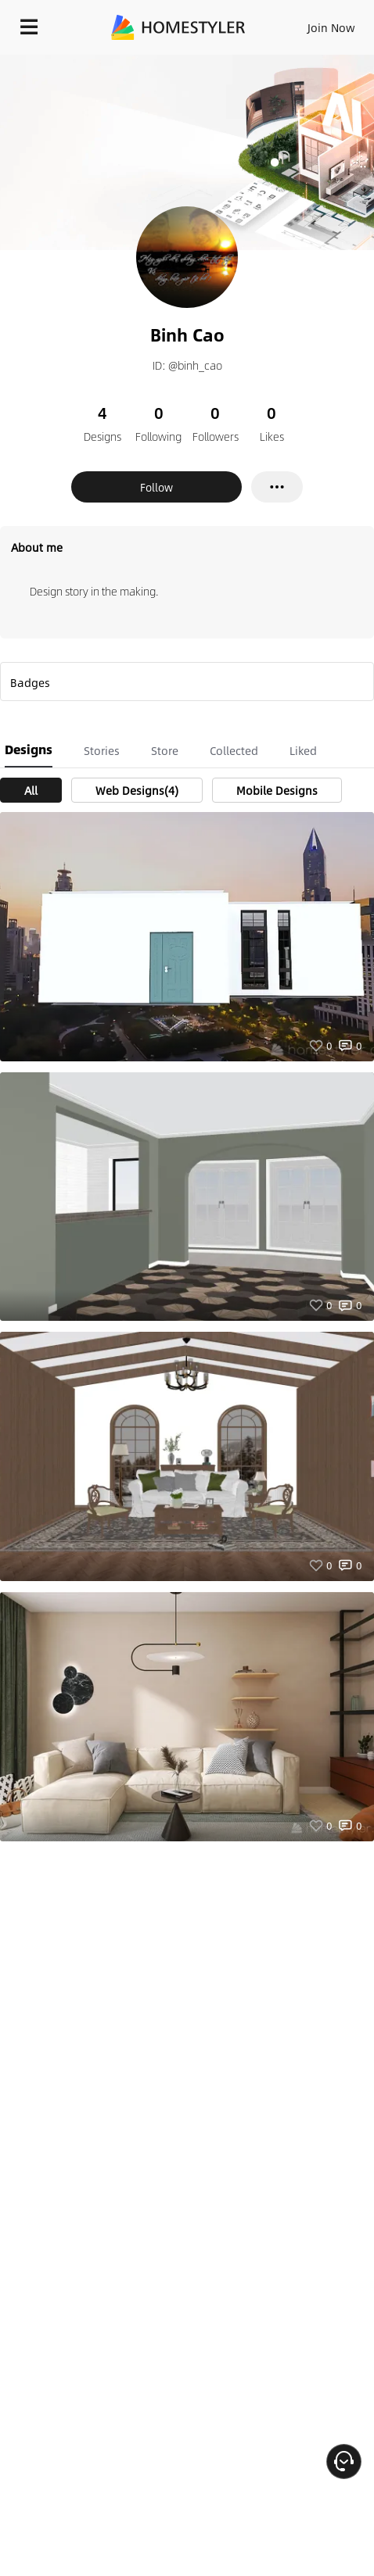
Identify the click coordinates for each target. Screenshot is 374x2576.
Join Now (331, 27)
